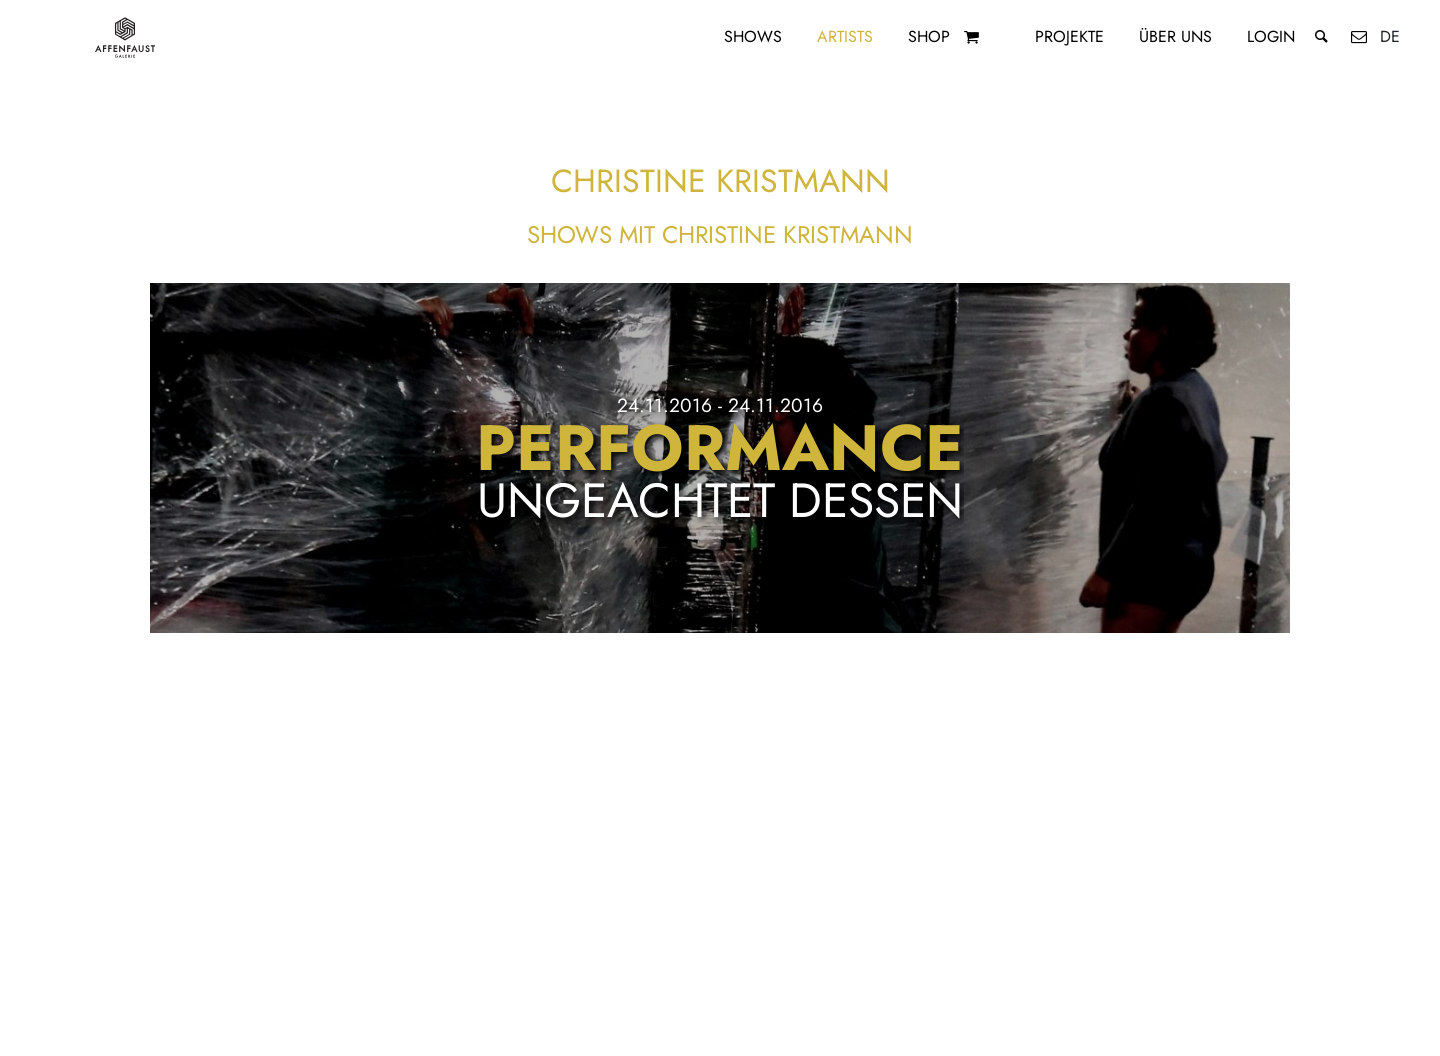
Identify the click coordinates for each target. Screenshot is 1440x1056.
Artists (845, 36)
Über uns (1175, 36)
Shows (753, 36)
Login (1271, 36)
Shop (929, 36)
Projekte (1069, 36)
